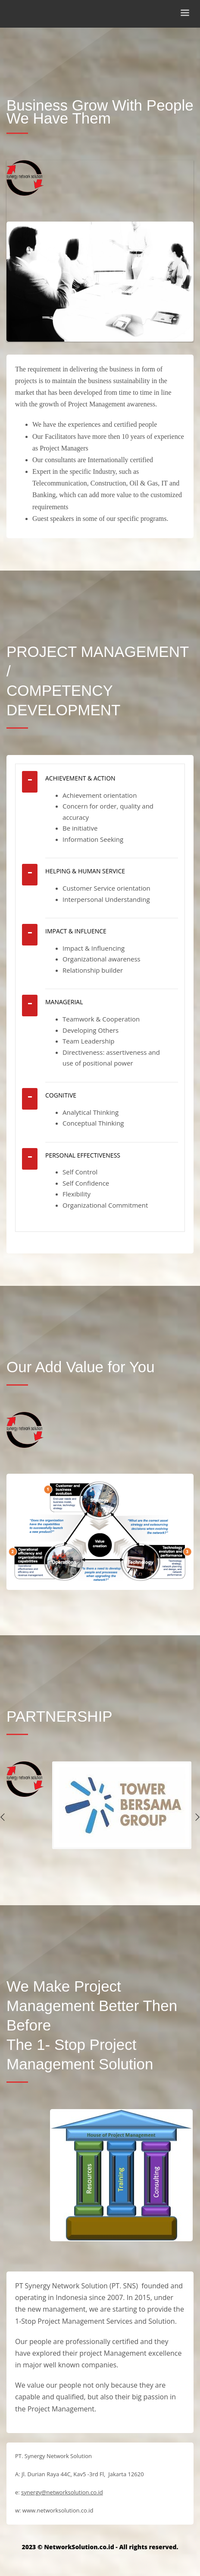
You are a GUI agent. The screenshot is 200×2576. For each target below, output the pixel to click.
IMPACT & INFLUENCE (75, 931)
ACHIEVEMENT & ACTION (80, 778)
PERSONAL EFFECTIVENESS (82, 1155)
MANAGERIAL (64, 1002)
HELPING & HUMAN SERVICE (85, 871)
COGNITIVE (60, 1095)
